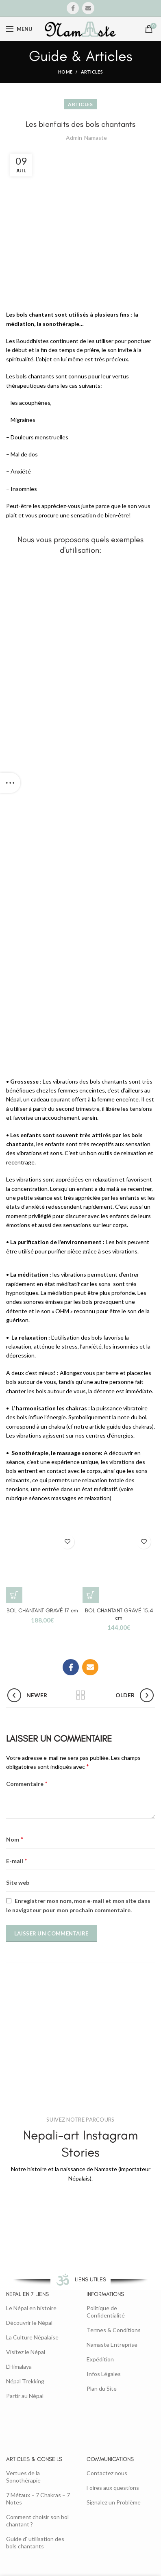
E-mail (16, 1860)
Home (65, 71)
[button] (14, 1595)
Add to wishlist (67, 1542)
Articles (92, 71)
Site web (17, 1882)
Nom (14, 1839)
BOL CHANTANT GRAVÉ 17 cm (42, 1610)
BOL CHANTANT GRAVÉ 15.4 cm (119, 1614)
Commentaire (27, 1783)
